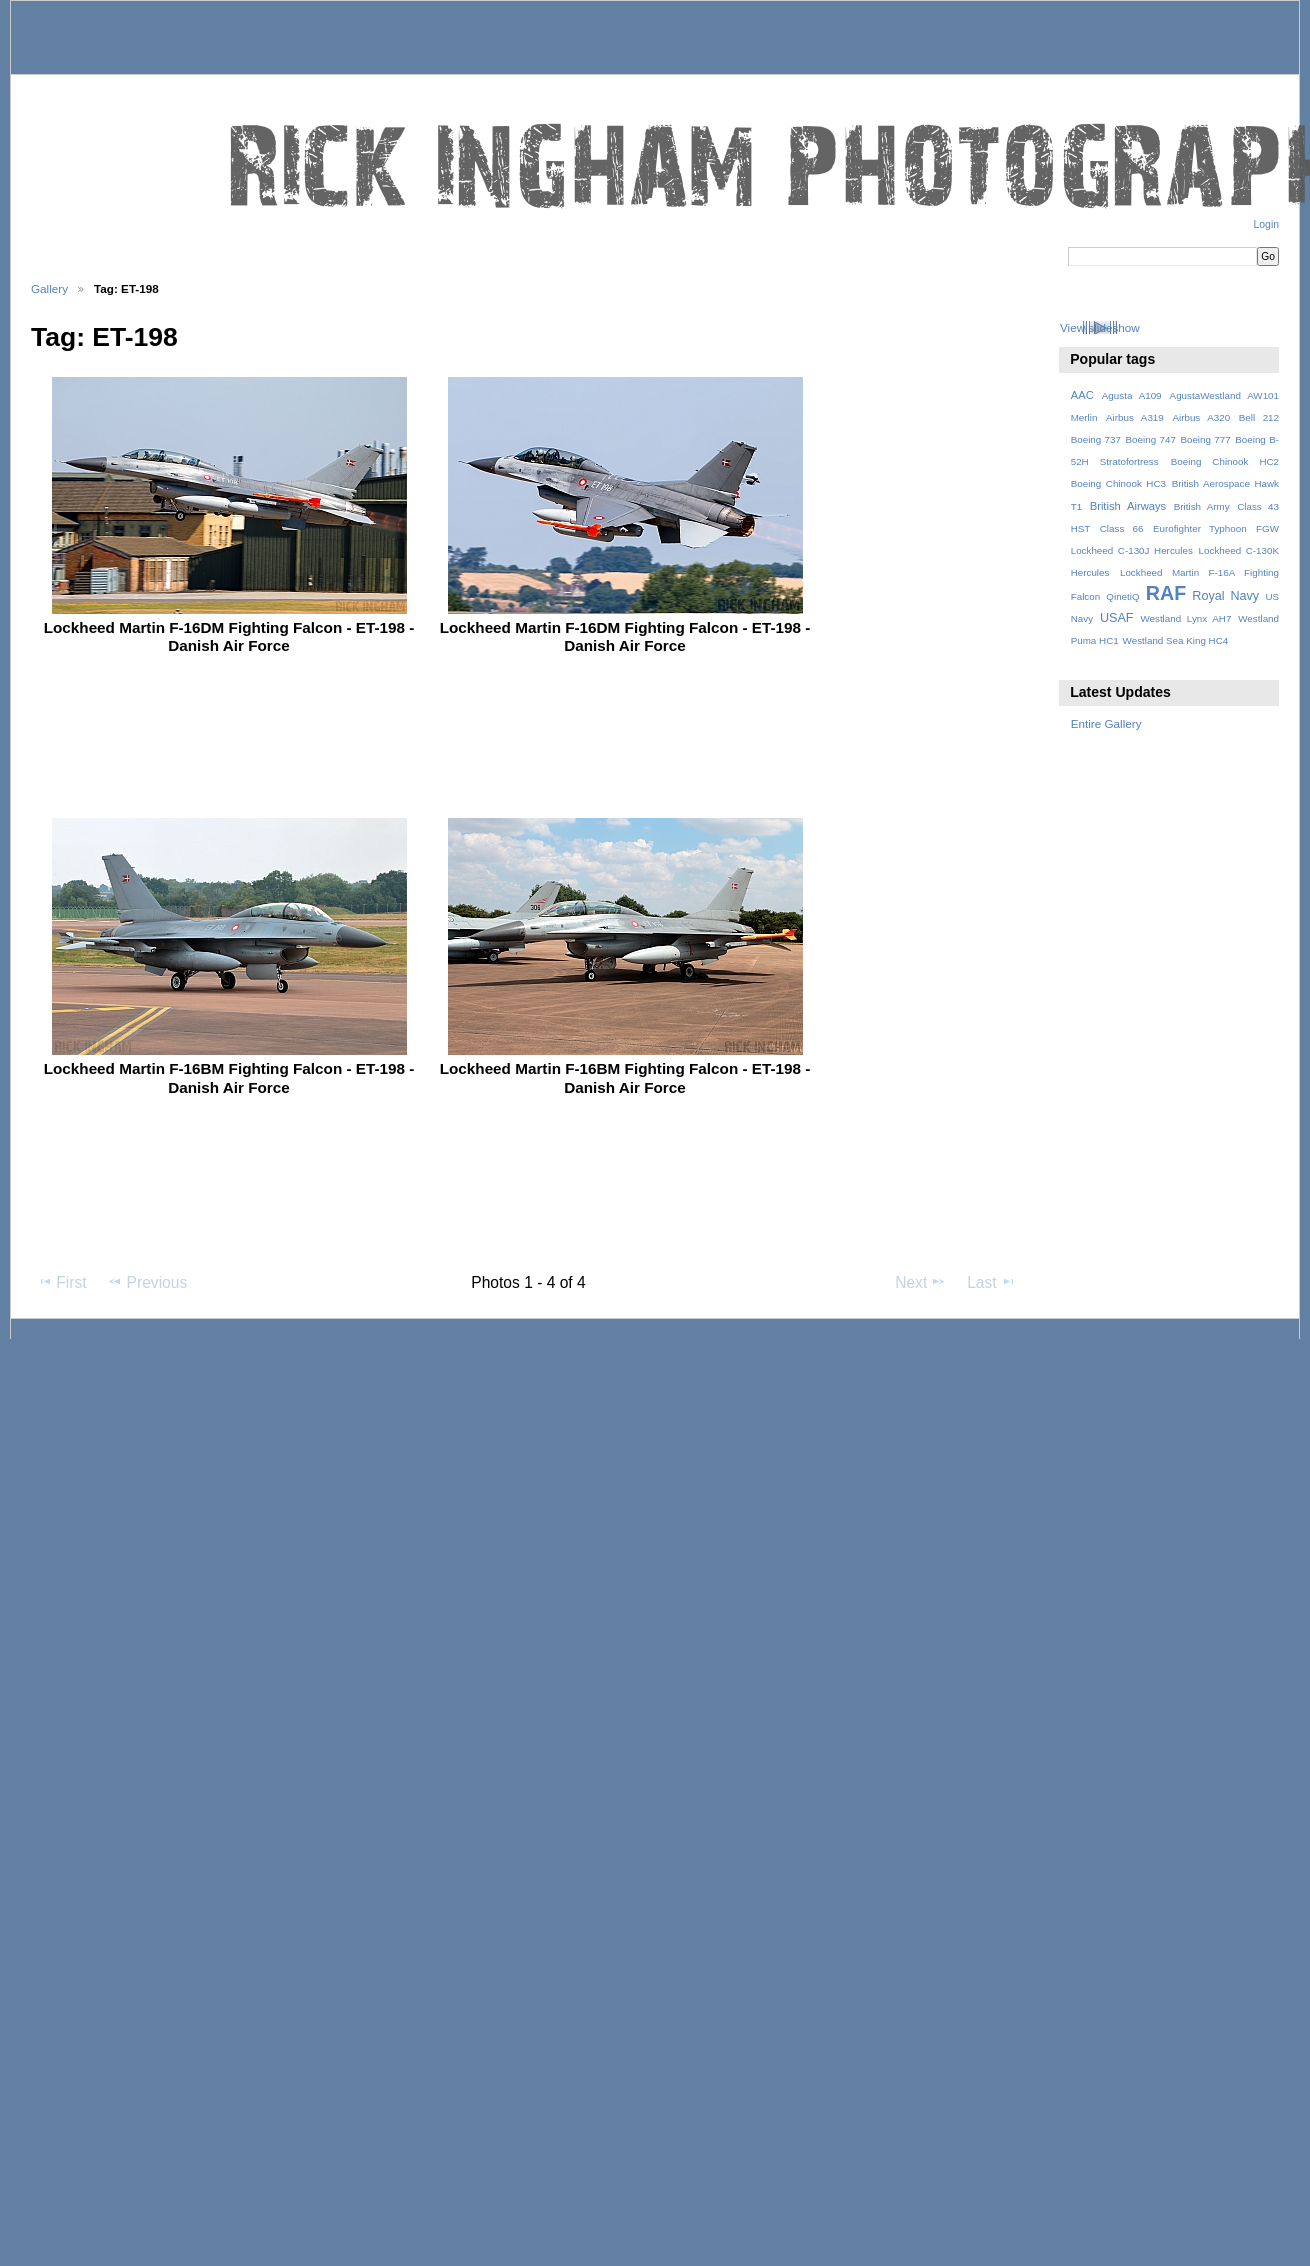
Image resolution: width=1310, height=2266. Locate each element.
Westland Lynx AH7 (1185, 618)
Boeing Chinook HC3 (1118, 483)
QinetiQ (1122, 596)
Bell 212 (1259, 417)
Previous (147, 1282)
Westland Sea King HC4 (1176, 640)
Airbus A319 (1135, 417)
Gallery (49, 288)
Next (920, 1282)
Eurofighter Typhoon (1200, 528)
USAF (1117, 618)
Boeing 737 (1096, 439)
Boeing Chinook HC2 (1225, 461)
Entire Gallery (1106, 723)
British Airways (1128, 506)
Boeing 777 (1205, 439)
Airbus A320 (1201, 417)
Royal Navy (1225, 596)
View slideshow (1100, 327)
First (61, 1282)
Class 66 (1122, 528)
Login (1266, 224)
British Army (1202, 506)
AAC (1082, 395)
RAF (1166, 593)
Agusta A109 (1132, 395)
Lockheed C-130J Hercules (1132, 550)
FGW (1267, 528)
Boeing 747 (1151, 439)
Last (991, 1282)
